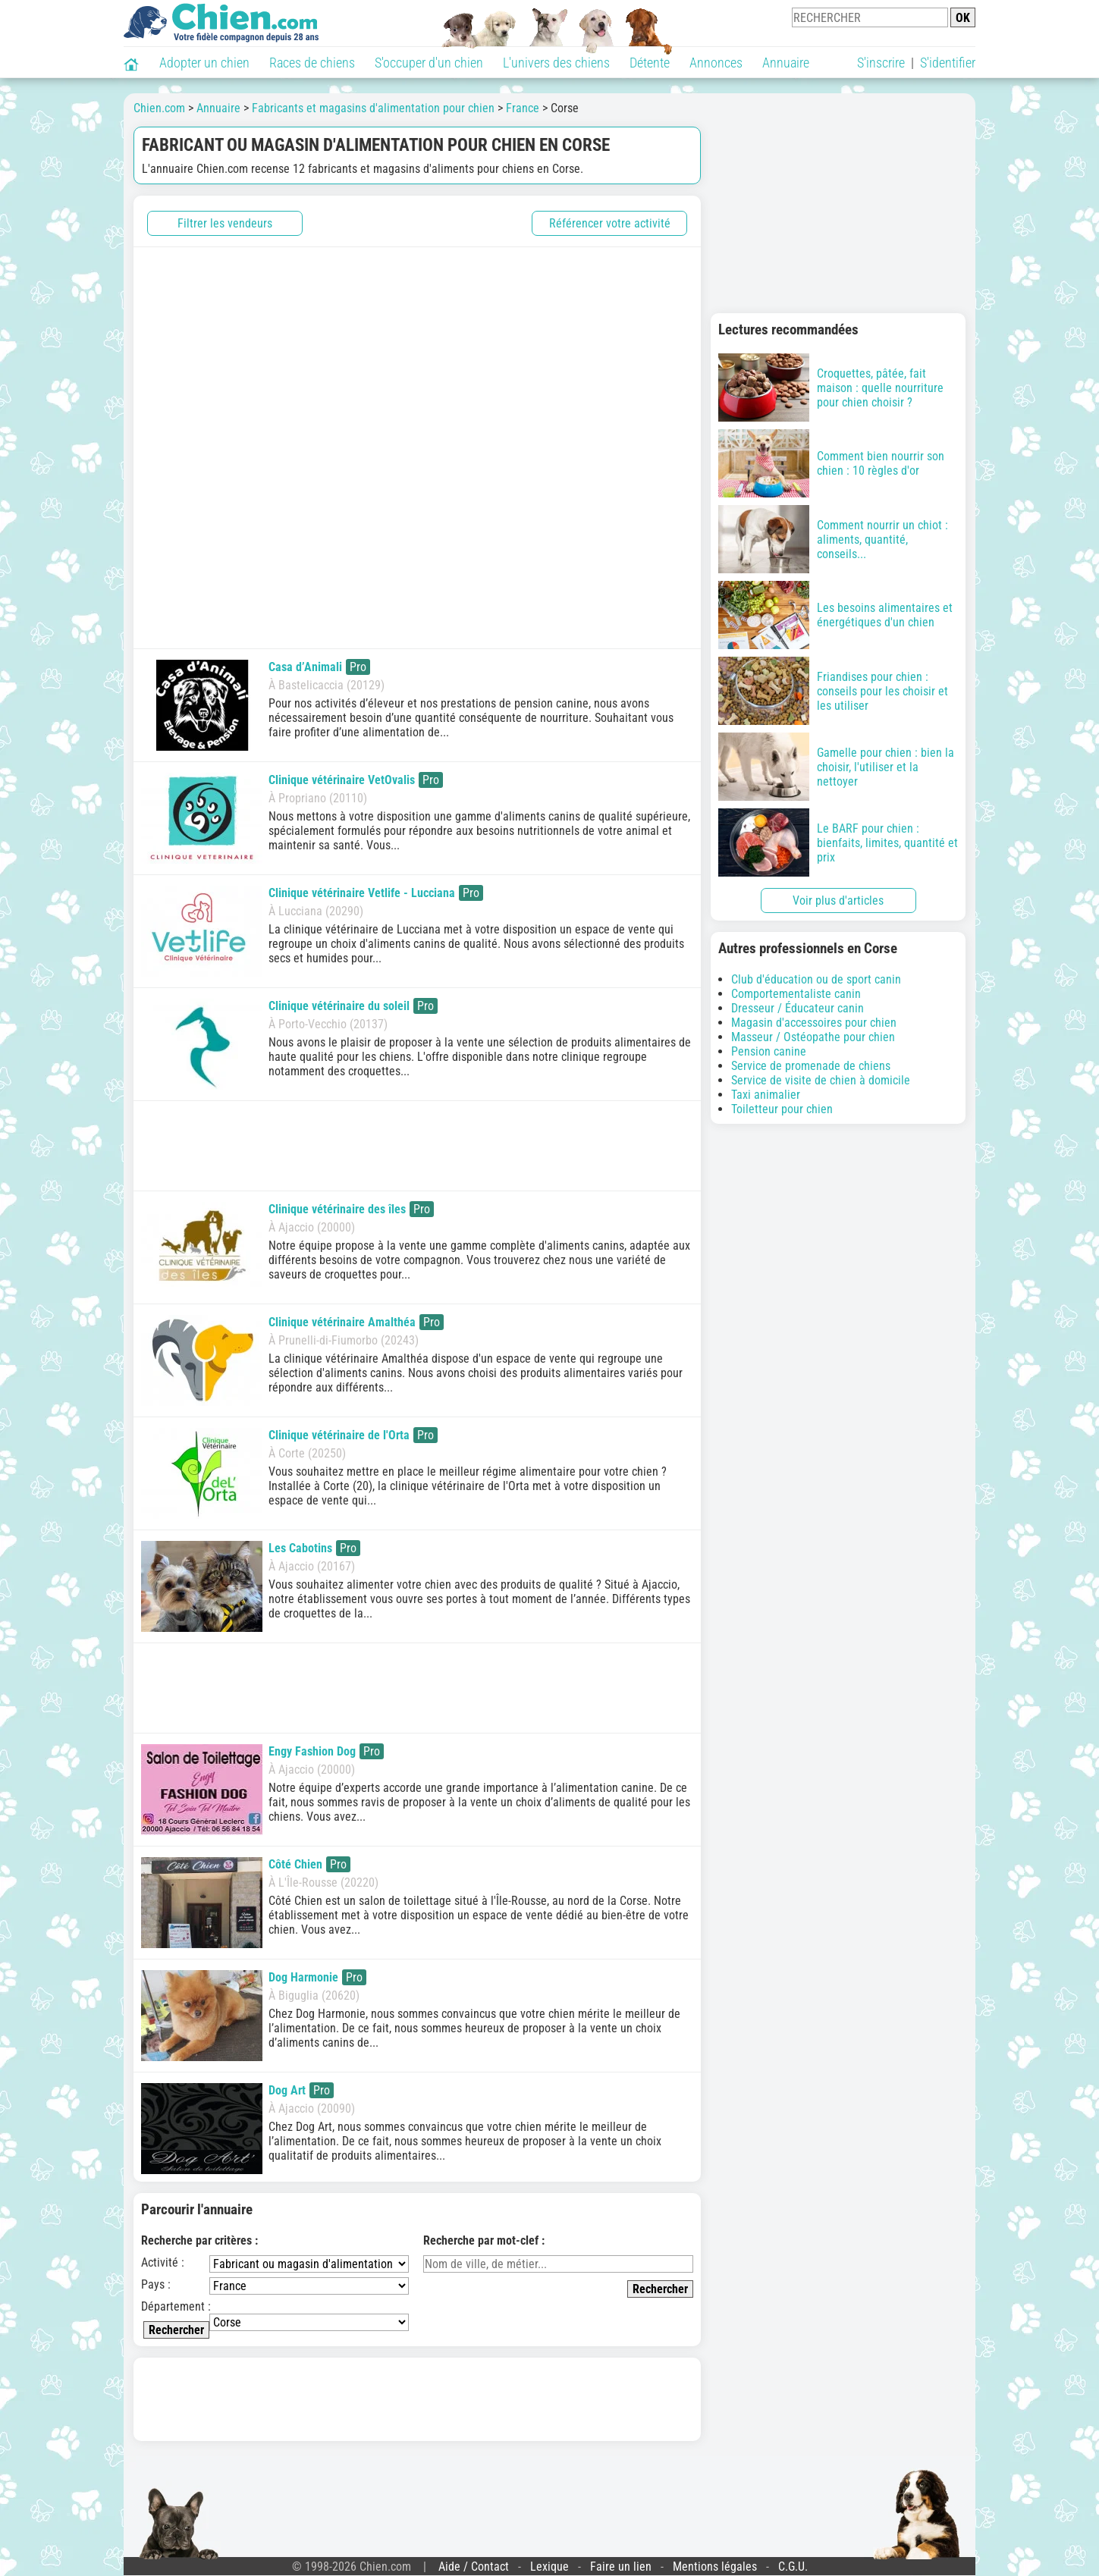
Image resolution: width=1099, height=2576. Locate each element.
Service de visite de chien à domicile (820, 1080)
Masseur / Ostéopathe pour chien (813, 1037)
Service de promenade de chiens (810, 1066)
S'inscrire (881, 63)
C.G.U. (793, 2566)
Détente (650, 63)
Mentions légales (715, 2566)
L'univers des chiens (556, 63)
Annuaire (785, 63)
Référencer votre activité (609, 223)
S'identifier (947, 63)
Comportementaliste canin (796, 994)
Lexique (549, 2566)
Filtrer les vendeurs (224, 223)
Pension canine (768, 1051)
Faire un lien (621, 2566)
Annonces (716, 63)
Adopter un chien (204, 63)
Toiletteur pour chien (782, 1109)
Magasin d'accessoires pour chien (813, 1022)
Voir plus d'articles (838, 900)
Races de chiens (312, 63)
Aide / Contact (473, 2566)
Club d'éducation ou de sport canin (816, 979)
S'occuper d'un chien (429, 63)
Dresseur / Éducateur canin (797, 1008)
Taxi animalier (765, 1094)
